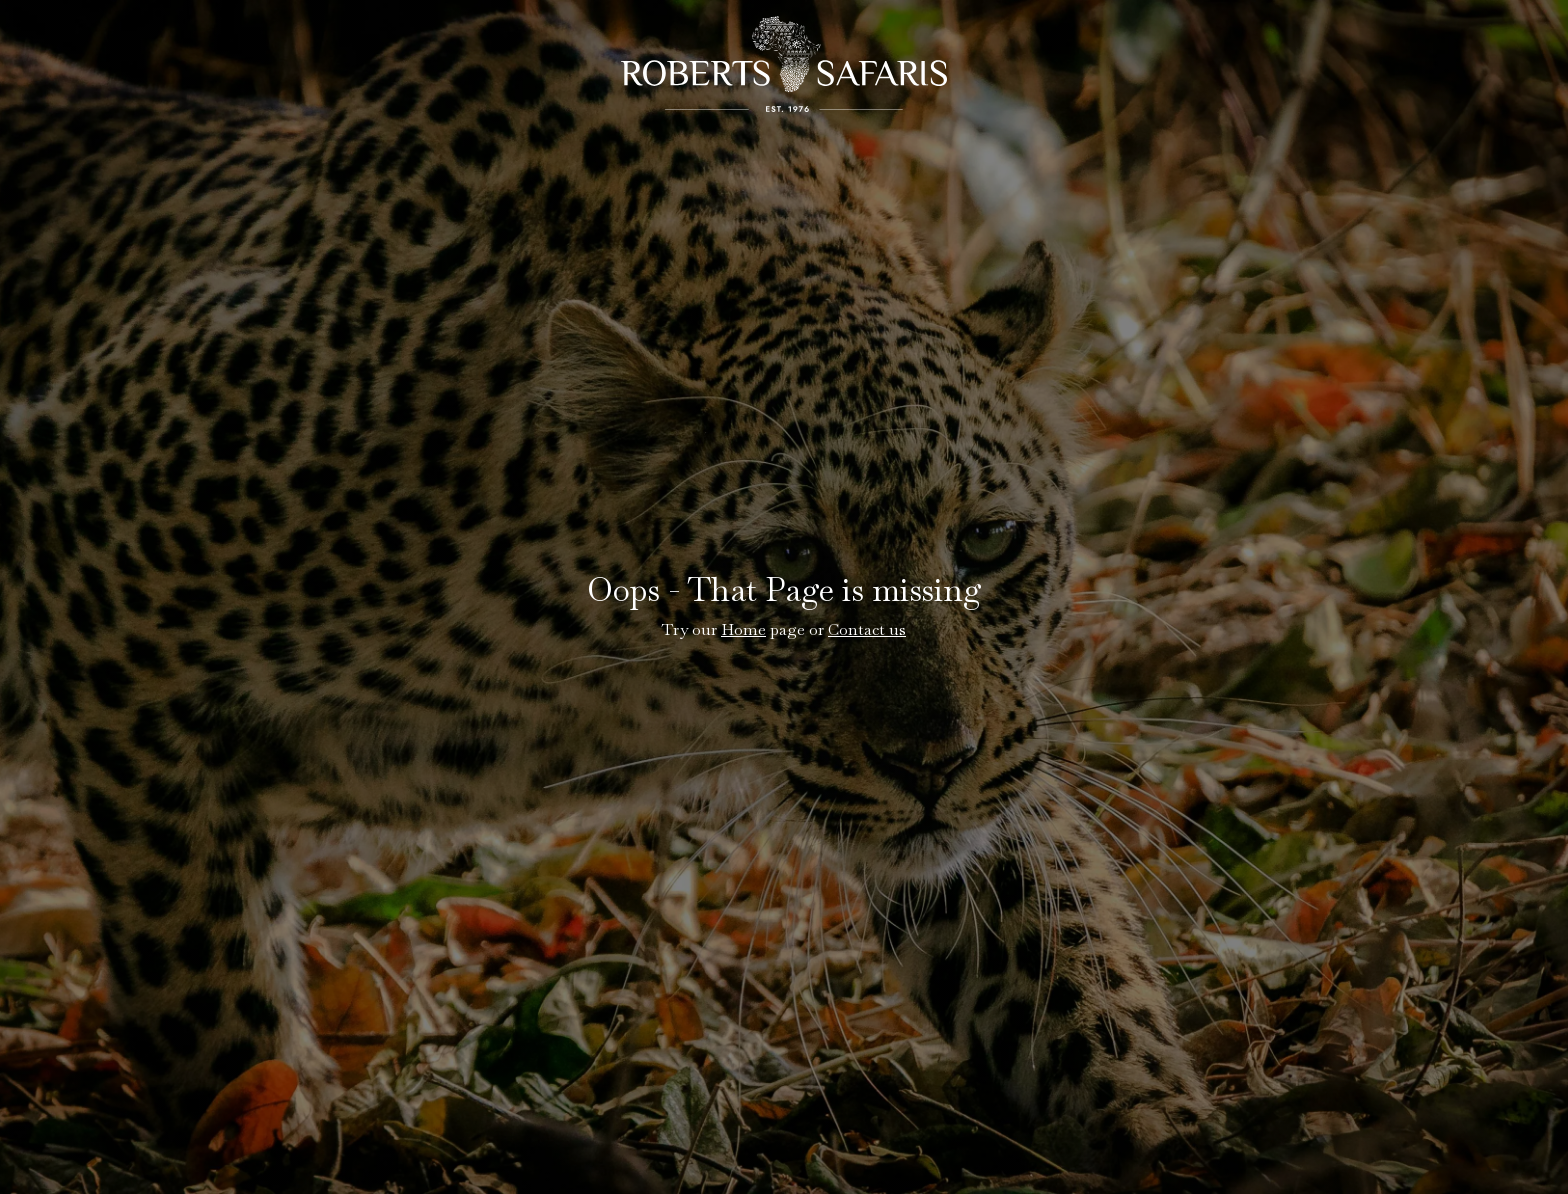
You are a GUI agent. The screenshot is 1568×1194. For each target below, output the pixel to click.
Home (743, 629)
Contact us (867, 629)
